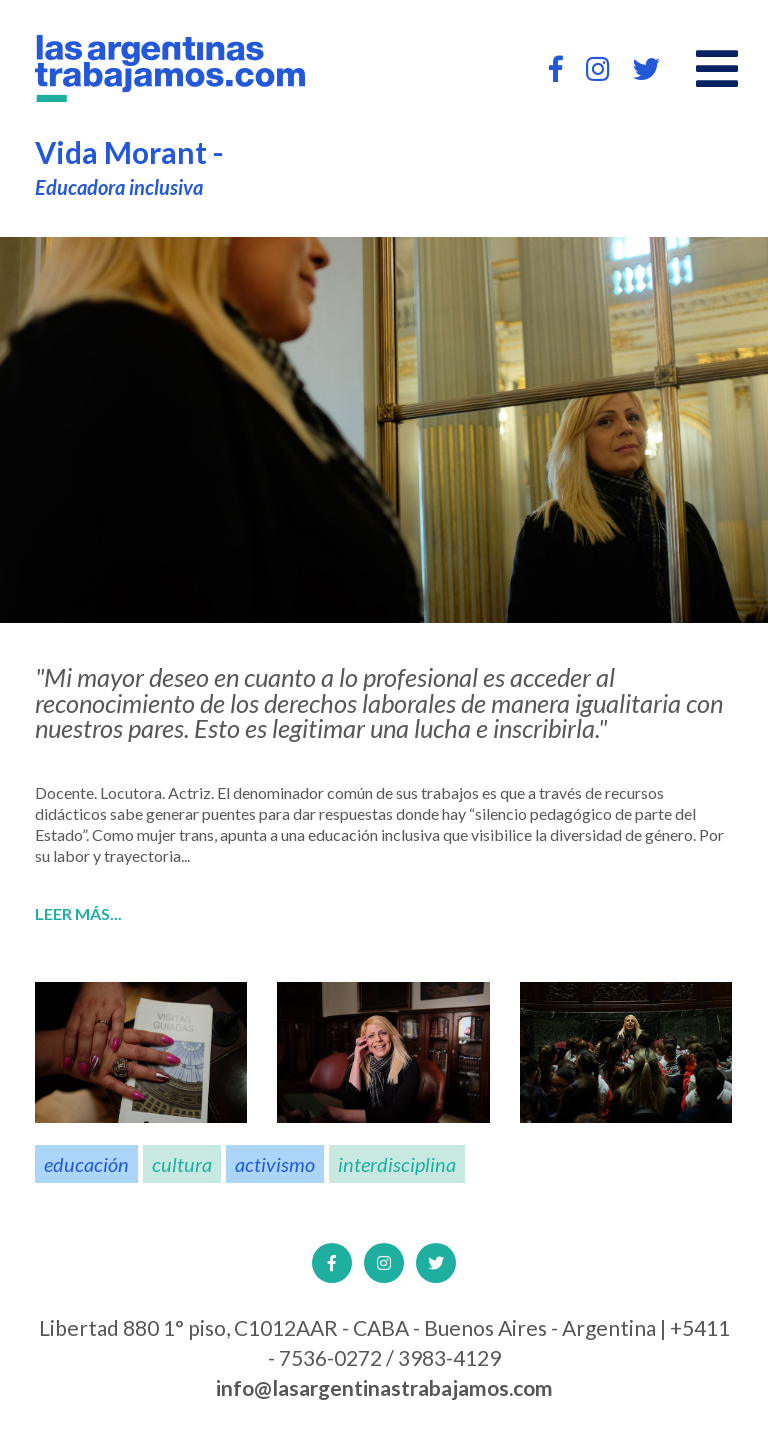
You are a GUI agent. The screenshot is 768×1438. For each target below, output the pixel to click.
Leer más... (78, 914)
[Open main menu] (717, 69)
